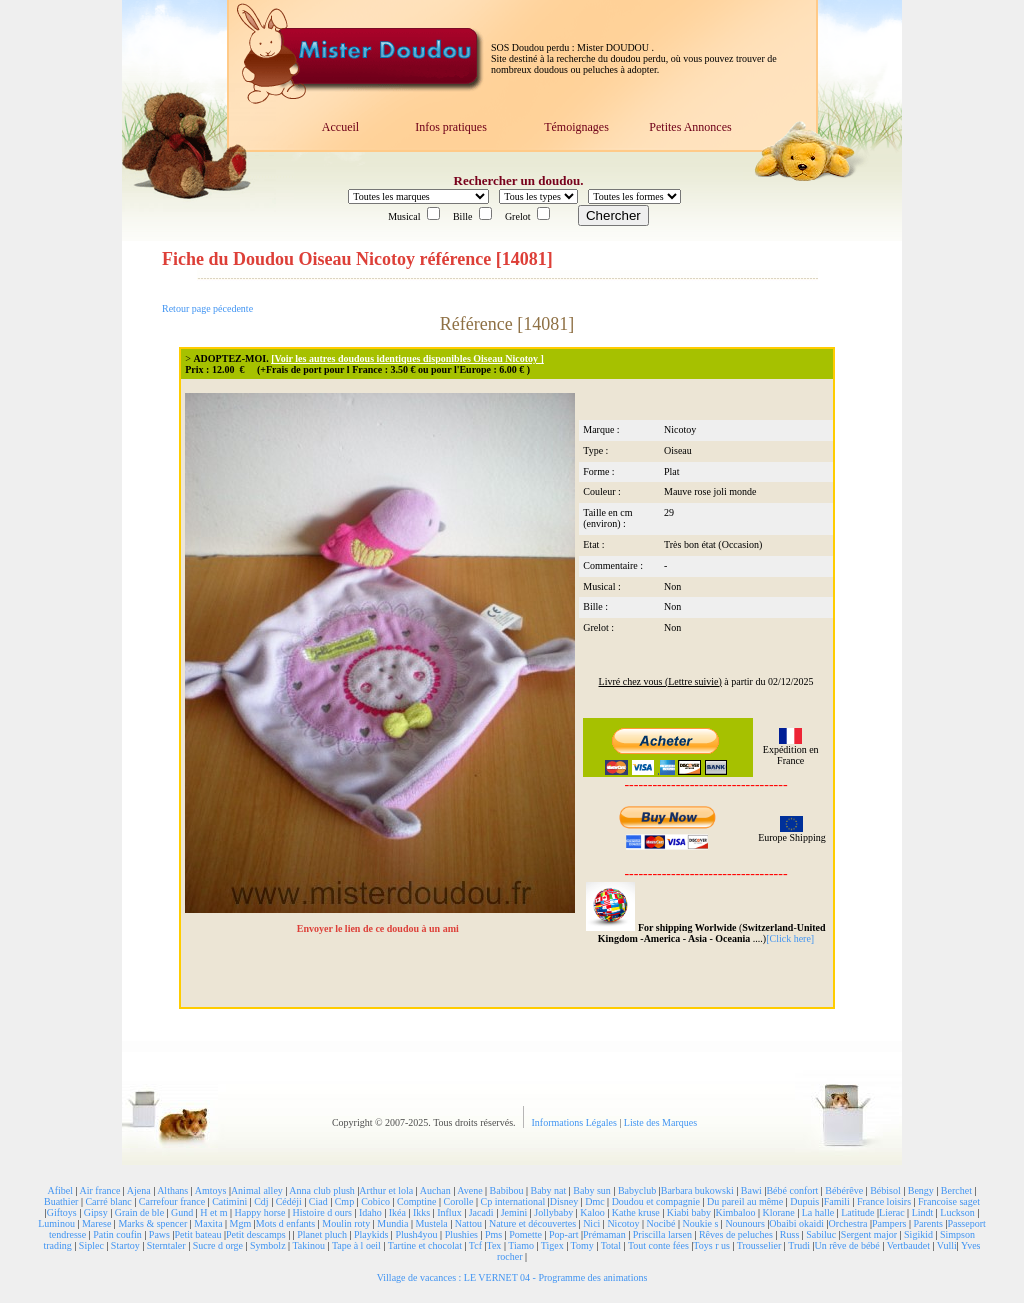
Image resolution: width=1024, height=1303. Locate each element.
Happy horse (260, 1212)
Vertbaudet (908, 1245)
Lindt (923, 1212)
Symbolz (268, 1245)
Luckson (957, 1212)
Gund (182, 1212)
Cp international (513, 1201)
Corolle (459, 1201)
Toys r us (711, 1245)
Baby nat (549, 1190)
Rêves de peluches (736, 1234)
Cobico (375, 1201)
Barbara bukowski (697, 1190)
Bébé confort (792, 1190)
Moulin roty (346, 1223)
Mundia (392, 1223)
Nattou (468, 1223)
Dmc (594, 1201)
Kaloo (592, 1212)
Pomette (525, 1234)
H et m (213, 1212)
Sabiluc (821, 1234)
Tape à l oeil (356, 1245)
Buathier (61, 1201)
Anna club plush (322, 1190)
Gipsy (96, 1212)
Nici (591, 1223)
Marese (96, 1223)
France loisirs (884, 1201)
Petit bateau (197, 1234)
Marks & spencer (152, 1223)
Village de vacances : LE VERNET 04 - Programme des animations (512, 1277)
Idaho (370, 1212)
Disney (564, 1201)
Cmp (344, 1201)
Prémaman (604, 1234)
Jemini (514, 1212)
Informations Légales (576, 1122)
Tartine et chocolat (425, 1245)
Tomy (582, 1245)
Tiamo (521, 1245)
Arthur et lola (386, 1190)
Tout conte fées (658, 1245)
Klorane (778, 1212)
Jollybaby (553, 1212)
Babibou (507, 1190)
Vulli (947, 1245)
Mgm (241, 1223)
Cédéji (289, 1201)
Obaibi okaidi (796, 1223)
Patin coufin (117, 1234)
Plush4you (416, 1234)
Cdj (261, 1201)
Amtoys (211, 1190)
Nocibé (661, 1223)
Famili (837, 1201)
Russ (789, 1234)
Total (611, 1245)
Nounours (744, 1223)
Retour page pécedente (207, 308)
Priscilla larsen (662, 1234)
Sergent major (869, 1234)
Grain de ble (139, 1212)
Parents (927, 1223)
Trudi (799, 1245)
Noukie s (701, 1223)
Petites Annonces (690, 127)
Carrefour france (172, 1201)
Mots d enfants (285, 1223)
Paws (159, 1234)
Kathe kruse (636, 1212)
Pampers (889, 1223)
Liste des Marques (660, 1122)
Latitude (857, 1212)
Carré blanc (108, 1201)
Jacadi (481, 1212)
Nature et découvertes (532, 1223)
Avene (469, 1190)
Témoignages (576, 127)
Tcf (475, 1245)
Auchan (435, 1190)
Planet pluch (322, 1234)
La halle (818, 1212)
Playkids (371, 1234)
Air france (100, 1190)
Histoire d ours (321, 1212)
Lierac (892, 1212)
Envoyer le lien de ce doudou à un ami (379, 928)
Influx (449, 1212)
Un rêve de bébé (847, 1245)
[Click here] (790, 938)
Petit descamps (256, 1234)
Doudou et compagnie (656, 1201)
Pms (493, 1234)
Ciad (318, 1201)
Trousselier (759, 1245)
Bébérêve (844, 1190)
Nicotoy (623, 1223)
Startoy (125, 1245)
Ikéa (397, 1212)
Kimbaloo (735, 1212)
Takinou (308, 1245)
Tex (494, 1245)
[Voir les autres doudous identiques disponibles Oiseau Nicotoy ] (407, 358)
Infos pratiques (451, 127)
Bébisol (885, 1190)
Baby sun (592, 1190)
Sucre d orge (218, 1245)
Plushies (461, 1234)
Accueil (340, 127)
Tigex (552, 1245)
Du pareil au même (745, 1201)
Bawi (751, 1190)
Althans (172, 1190)
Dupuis (804, 1201)
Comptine (416, 1201)
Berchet (956, 1190)
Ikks (421, 1212)
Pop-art (563, 1234)
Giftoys (62, 1212)
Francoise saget (949, 1201)
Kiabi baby (689, 1212)
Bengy (921, 1190)
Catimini (229, 1201)
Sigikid (918, 1234)
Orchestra (848, 1223)
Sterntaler (166, 1245)
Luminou (56, 1223)
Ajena (139, 1190)
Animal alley (257, 1190)
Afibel (61, 1190)
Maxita (208, 1223)
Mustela (431, 1223)
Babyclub (637, 1190)
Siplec (91, 1245)
